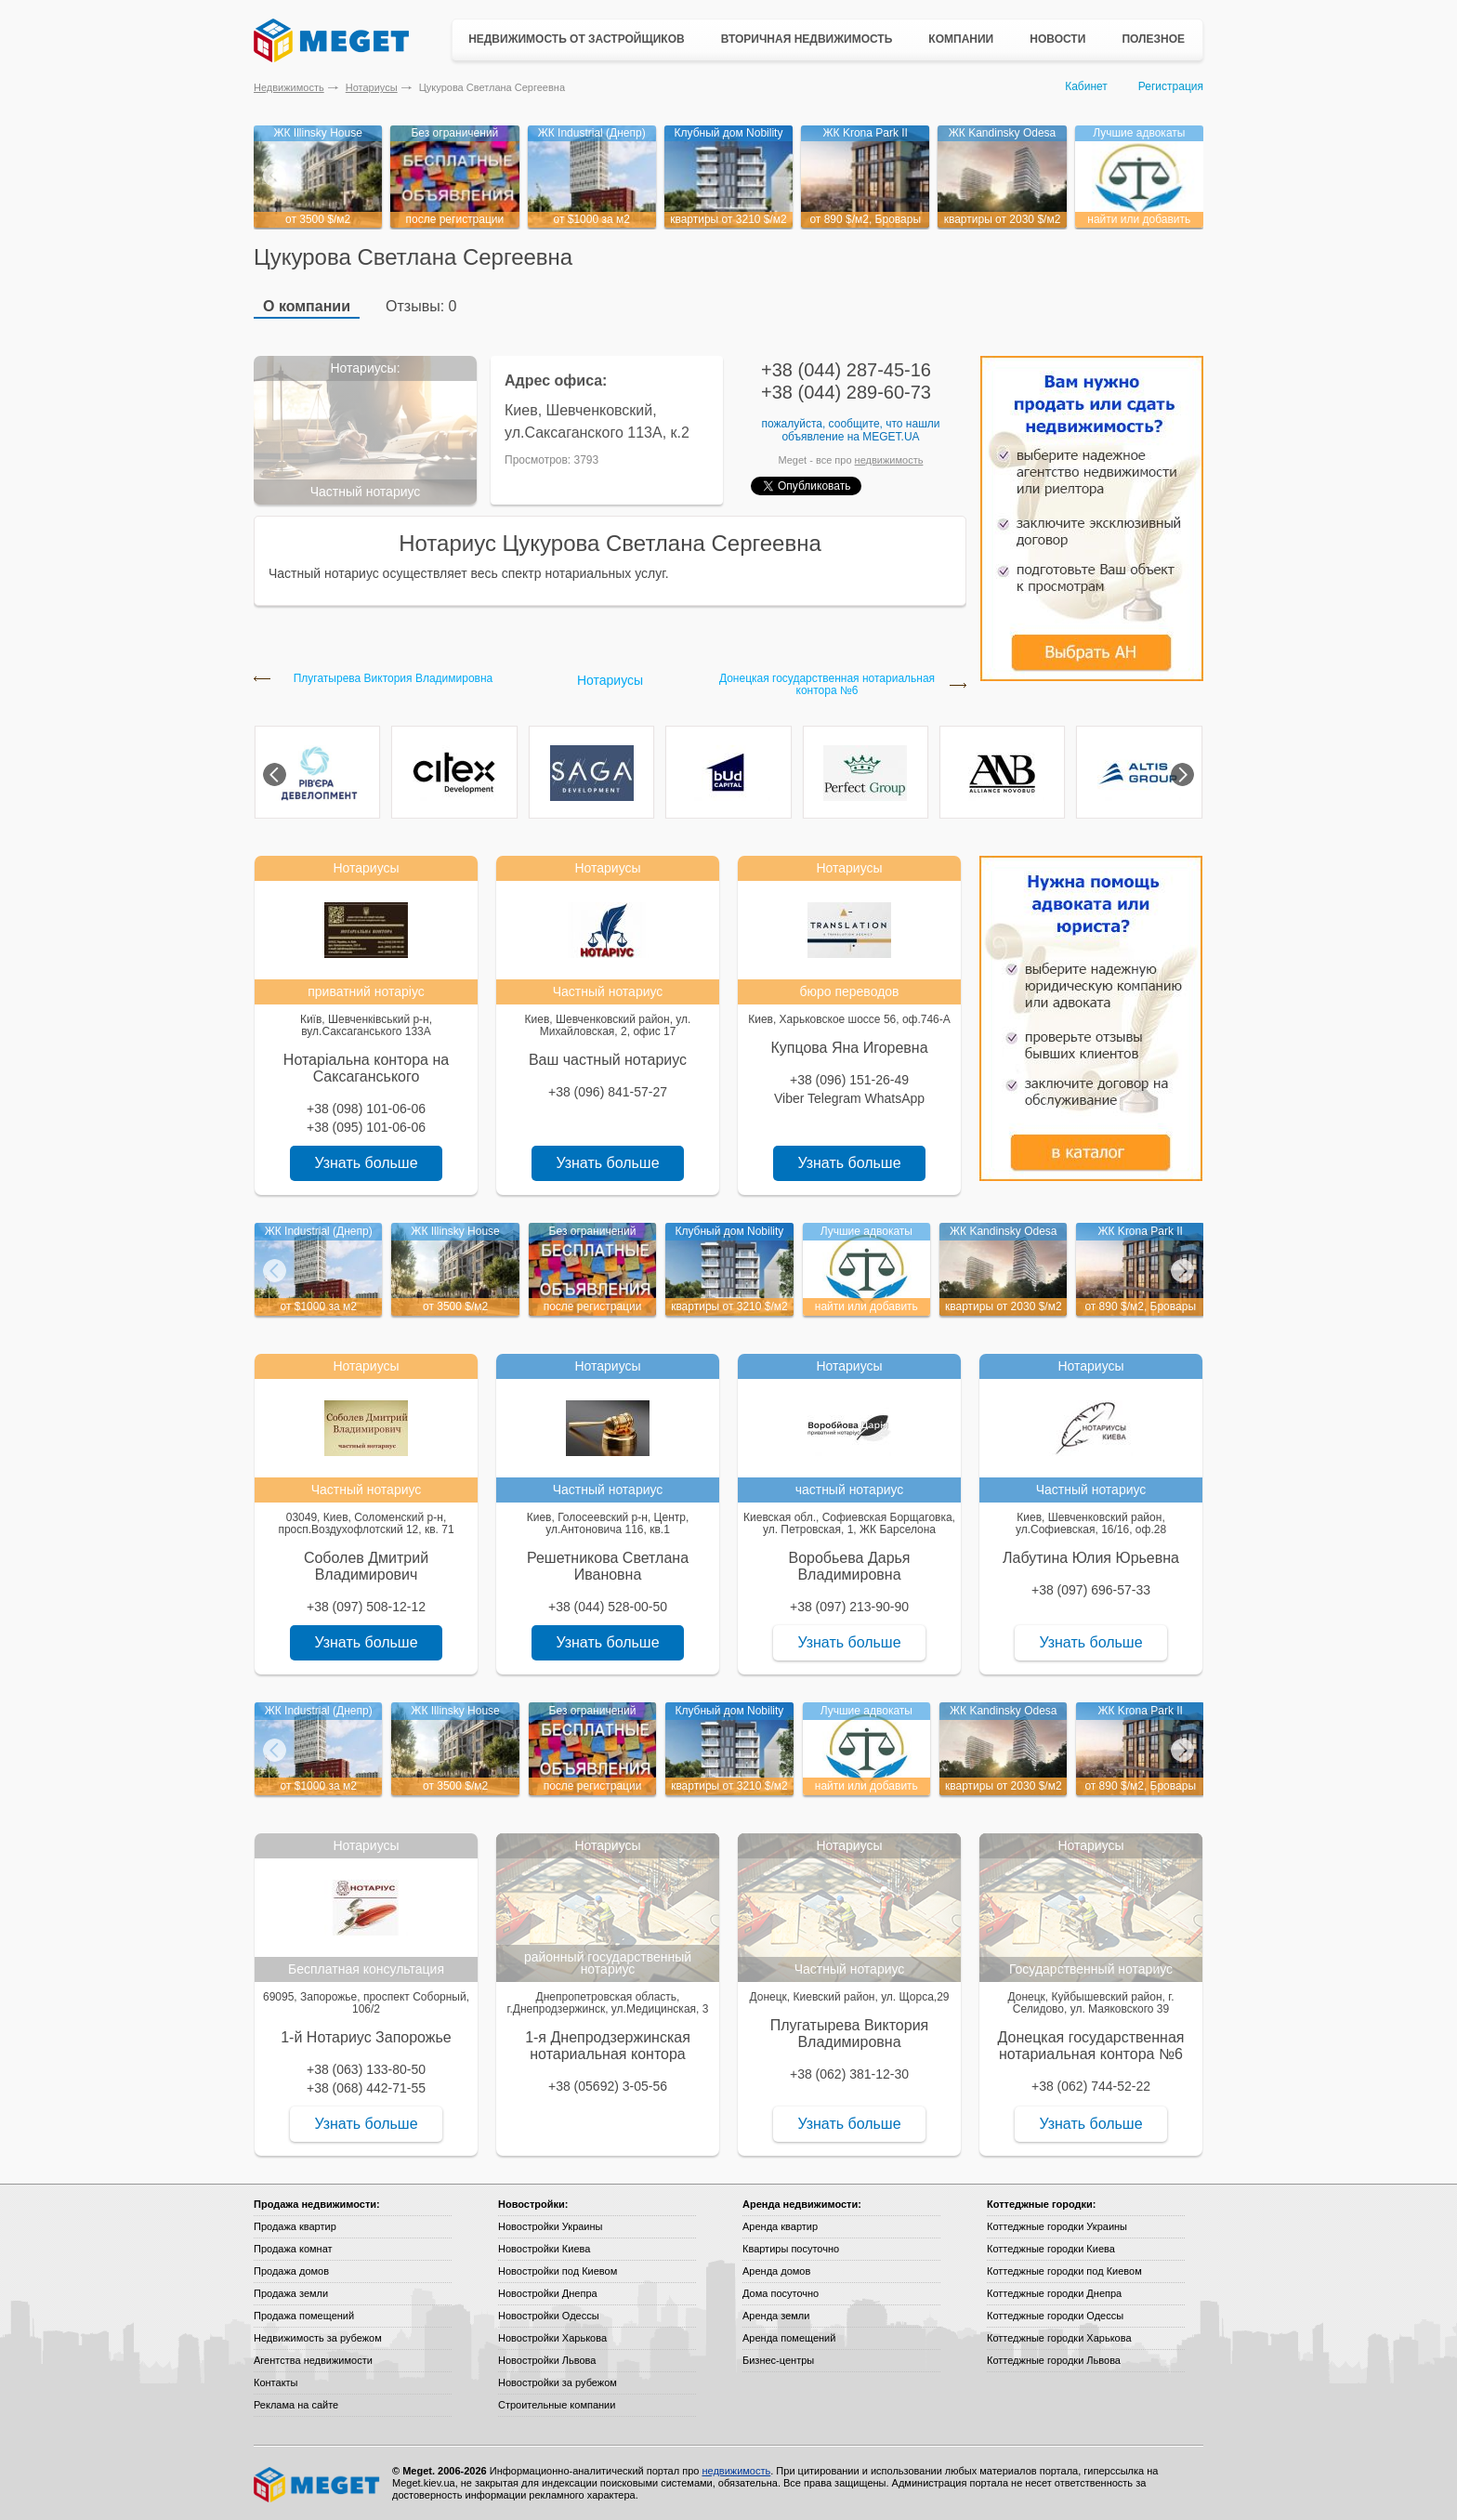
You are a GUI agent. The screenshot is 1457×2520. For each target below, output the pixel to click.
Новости (1057, 39)
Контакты (276, 2382)
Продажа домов (291, 2271)
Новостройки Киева (544, 2248)
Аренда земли (775, 2315)
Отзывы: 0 (421, 306)
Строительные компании (556, 2404)
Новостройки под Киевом (557, 2271)
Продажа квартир (295, 2226)
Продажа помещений (304, 2315)
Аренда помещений (788, 2337)
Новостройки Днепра (547, 2293)
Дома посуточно (780, 2293)
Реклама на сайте (296, 2404)
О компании (306, 306)
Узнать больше (365, 1163)
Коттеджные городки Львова (1054, 2360)
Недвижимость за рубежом (318, 2337)
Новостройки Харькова (552, 2337)
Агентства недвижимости (313, 2360)
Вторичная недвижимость (807, 39)
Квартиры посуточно (790, 2248)
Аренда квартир (780, 2226)
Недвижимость (289, 87)
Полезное (1153, 39)
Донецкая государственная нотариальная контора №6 (827, 685)
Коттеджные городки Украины (1057, 2226)
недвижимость (889, 460)
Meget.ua (890, 436)
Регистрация (1170, 86)
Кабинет (1086, 86)
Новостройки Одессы (548, 2315)
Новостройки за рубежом (557, 2382)
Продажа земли (291, 2293)
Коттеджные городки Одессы (1055, 2315)
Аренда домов (776, 2271)
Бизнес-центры (778, 2360)
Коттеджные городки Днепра (1054, 2293)
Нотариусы (372, 87)
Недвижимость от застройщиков (576, 39)
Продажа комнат (293, 2248)
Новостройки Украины (550, 2226)
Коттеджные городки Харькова (1059, 2337)
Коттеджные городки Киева (1051, 2248)
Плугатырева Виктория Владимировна (393, 679)
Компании (960, 39)
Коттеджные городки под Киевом (1064, 2271)
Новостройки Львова (547, 2360)
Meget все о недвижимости (318, 2484)
